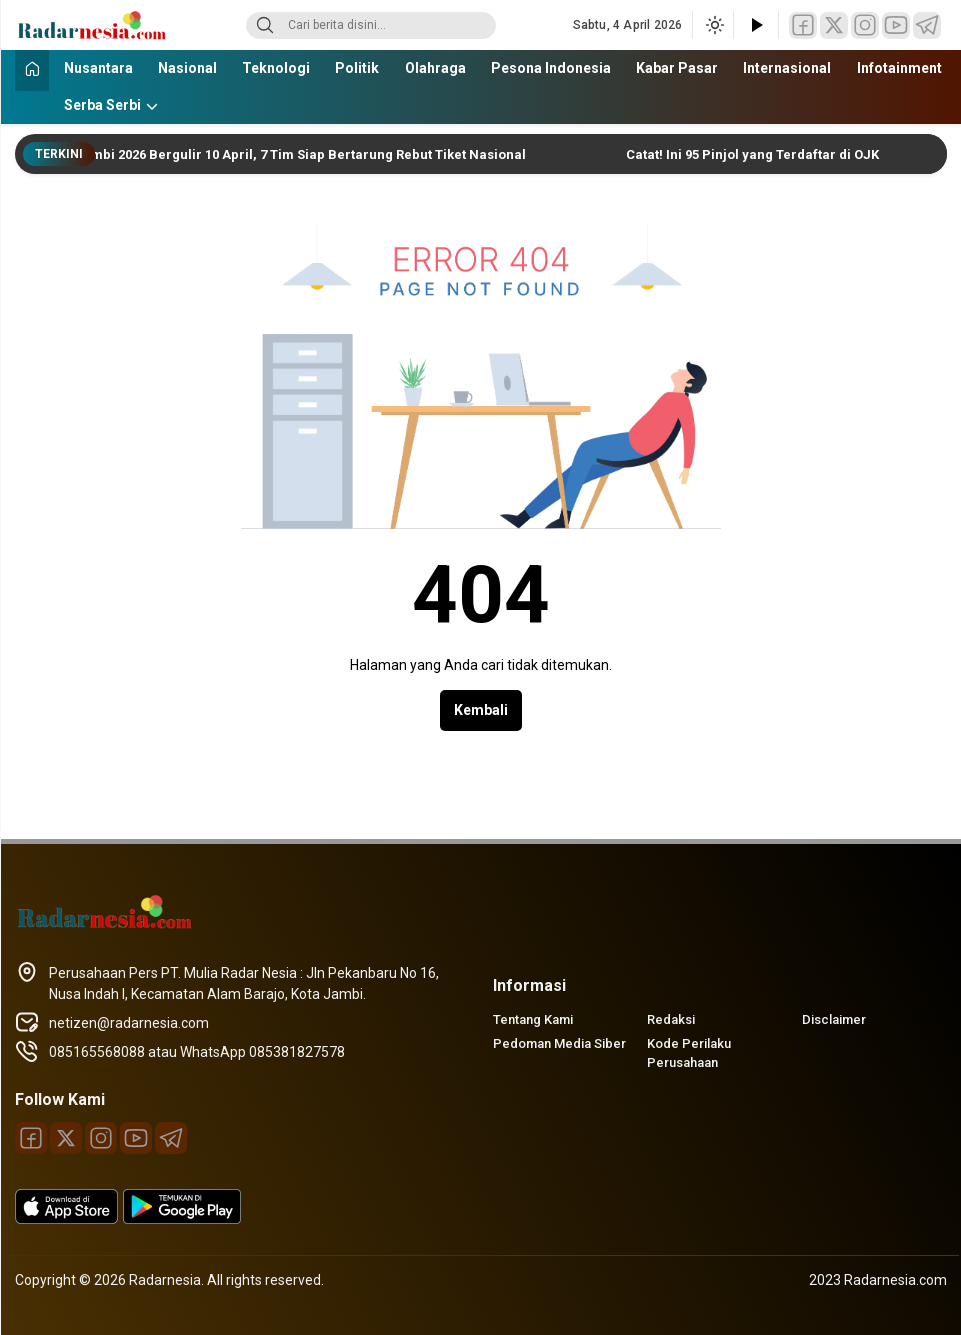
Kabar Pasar (677, 68)
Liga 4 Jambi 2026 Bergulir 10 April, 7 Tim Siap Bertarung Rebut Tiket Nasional (287, 154)
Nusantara (98, 68)
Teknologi (276, 68)
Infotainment (899, 68)
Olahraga (435, 68)
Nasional (187, 68)
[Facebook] (803, 25)
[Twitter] (834, 25)
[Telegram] (927, 25)
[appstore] (67, 1219)
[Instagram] (865, 25)
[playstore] (182, 1219)
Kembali (481, 710)
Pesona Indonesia (551, 68)
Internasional (787, 68)
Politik (357, 68)
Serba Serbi (102, 105)
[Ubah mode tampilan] (713, 25)
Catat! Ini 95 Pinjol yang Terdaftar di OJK (759, 154)
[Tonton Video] (756, 25)
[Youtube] (896, 25)
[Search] (265, 25)
